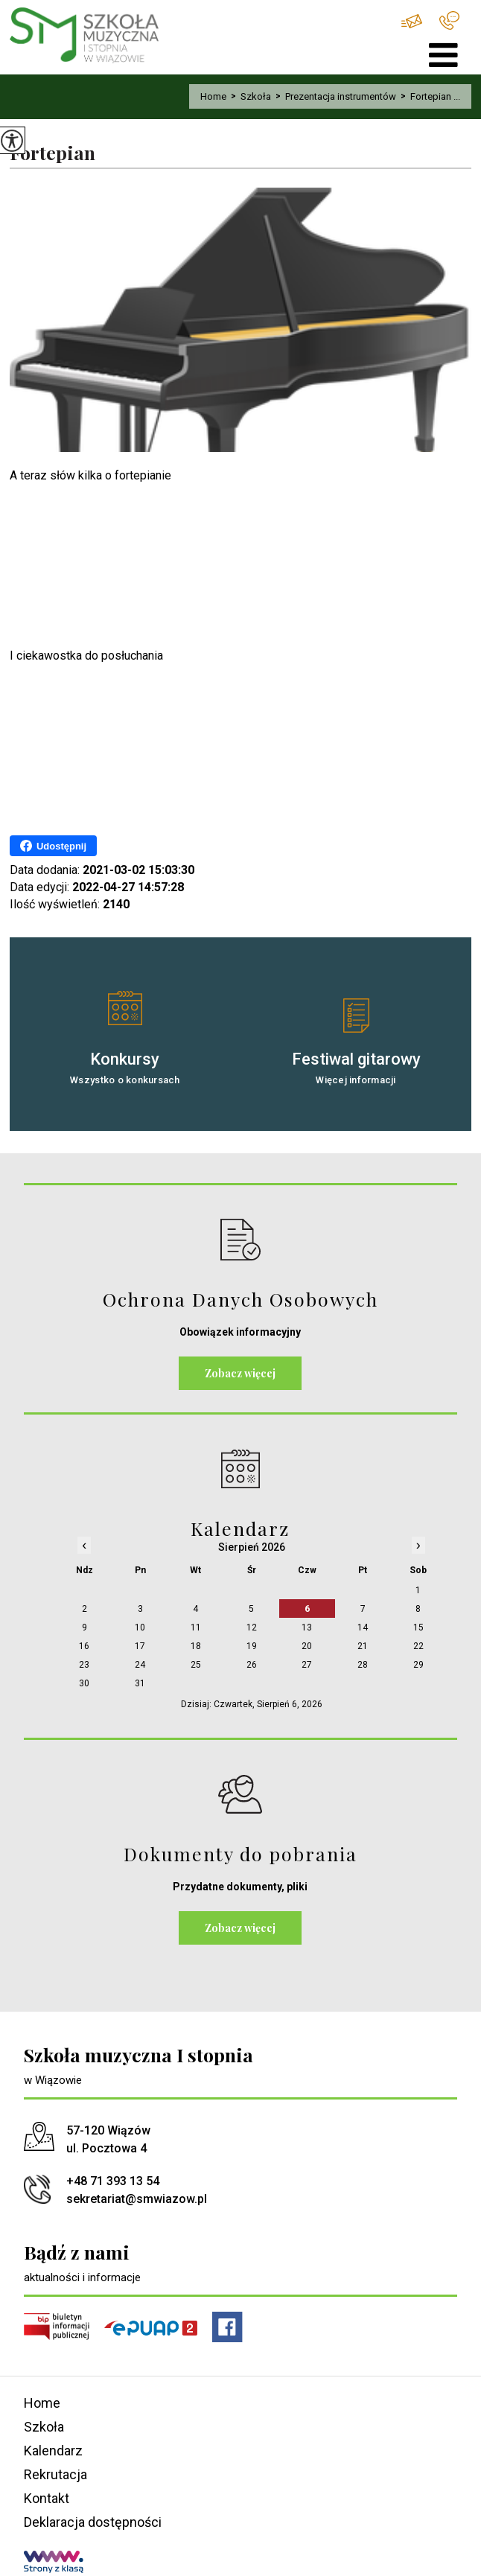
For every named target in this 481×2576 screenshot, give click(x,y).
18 (196, 1646)
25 (196, 1665)
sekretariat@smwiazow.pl (411, 21)
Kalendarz (53, 2450)
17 (140, 1646)
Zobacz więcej (240, 1373)
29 (418, 1665)
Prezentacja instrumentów (333, 96)
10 (140, 1627)
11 (196, 1627)
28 (362, 1665)
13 (307, 1627)
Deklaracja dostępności (93, 2522)
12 (251, 1627)
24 (140, 1665)
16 (84, 1646)
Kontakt (46, 2498)
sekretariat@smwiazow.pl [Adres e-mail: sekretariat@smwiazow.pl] (136, 2199)
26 (251, 1665)
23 (84, 1665)
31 (140, 1683)
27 (307, 1665)
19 (251, 1646)
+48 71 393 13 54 (449, 20)
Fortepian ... (428, 96)
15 (418, 1627)
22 (418, 1646)
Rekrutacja (55, 2474)
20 (307, 1646)
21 (362, 1646)
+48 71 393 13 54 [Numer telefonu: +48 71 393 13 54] (112, 2181)
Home (213, 96)
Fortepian (52, 153)
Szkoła (248, 96)
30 (84, 1683)
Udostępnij (53, 846)
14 (362, 1627)
